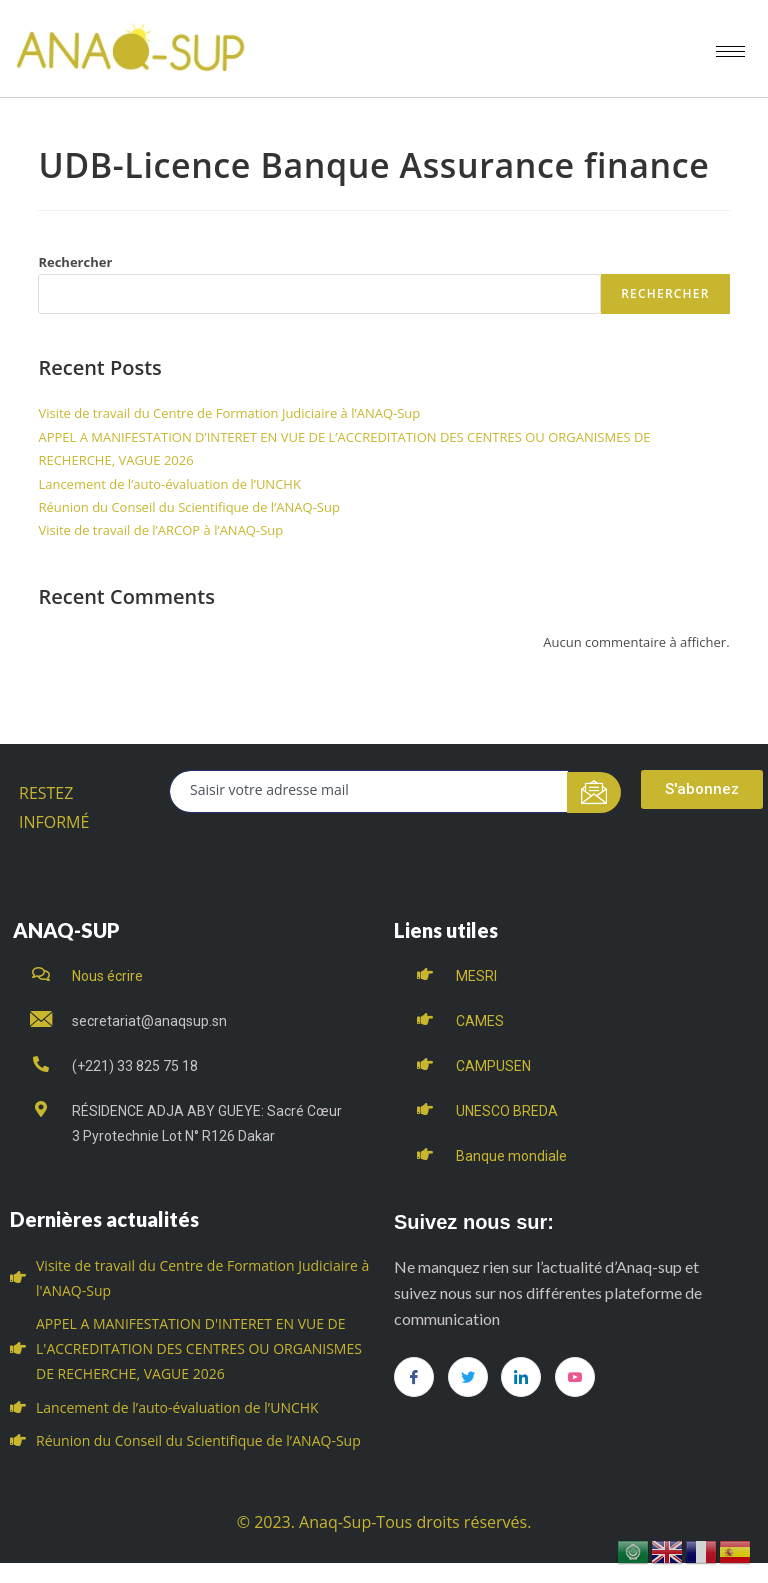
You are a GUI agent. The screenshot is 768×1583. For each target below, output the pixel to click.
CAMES (480, 1021)
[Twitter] (468, 1377)
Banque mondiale (511, 1156)
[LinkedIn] (521, 1377)
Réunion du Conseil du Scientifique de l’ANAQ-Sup (189, 507)
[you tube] (575, 1377)
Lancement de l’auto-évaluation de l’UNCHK (169, 484)
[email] (369, 791)
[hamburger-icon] (730, 51)
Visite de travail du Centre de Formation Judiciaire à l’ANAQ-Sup (229, 413)
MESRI (476, 976)
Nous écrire (107, 976)
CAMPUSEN (493, 1066)
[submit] (594, 792)
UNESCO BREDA (507, 1111)
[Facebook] (414, 1377)
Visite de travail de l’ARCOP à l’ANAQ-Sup (160, 530)
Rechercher (75, 262)
